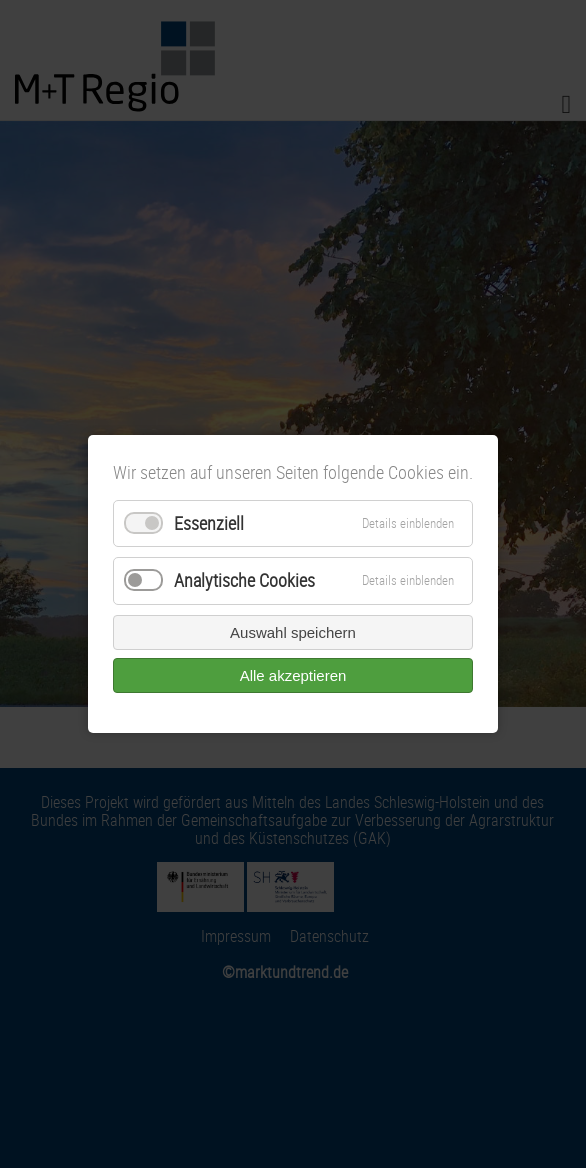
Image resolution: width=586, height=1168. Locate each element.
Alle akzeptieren (293, 675)
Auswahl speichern (293, 632)
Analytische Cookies (244, 581)
